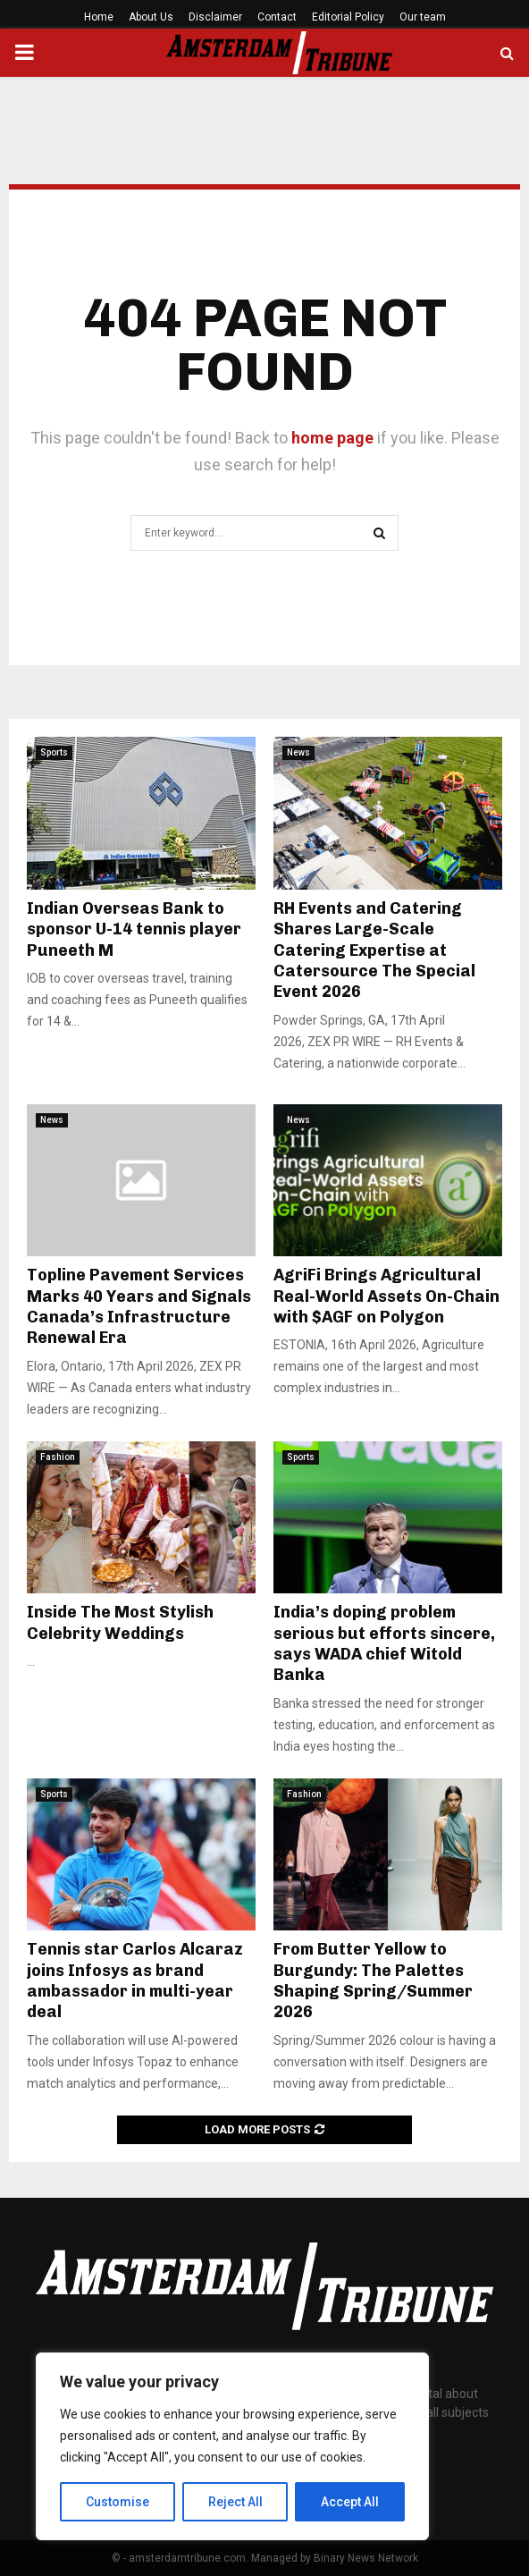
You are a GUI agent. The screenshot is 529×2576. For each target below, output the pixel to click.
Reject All (235, 2502)
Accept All (350, 2502)
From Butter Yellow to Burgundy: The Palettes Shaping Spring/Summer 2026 (373, 1980)
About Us (151, 17)
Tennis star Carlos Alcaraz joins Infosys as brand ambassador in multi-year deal (135, 1980)
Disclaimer (215, 17)
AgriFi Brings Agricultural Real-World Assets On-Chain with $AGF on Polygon (386, 1296)
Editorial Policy (348, 17)
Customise (117, 2502)
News (298, 752)
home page (332, 437)
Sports (54, 752)
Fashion (57, 1457)
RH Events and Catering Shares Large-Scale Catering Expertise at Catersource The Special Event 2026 (374, 950)
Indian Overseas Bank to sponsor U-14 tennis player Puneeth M (134, 929)
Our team (422, 17)
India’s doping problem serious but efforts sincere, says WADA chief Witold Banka (384, 1643)
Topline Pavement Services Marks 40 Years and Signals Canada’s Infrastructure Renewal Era (139, 1306)
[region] (232, 2446)
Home (98, 17)
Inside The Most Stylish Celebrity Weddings (120, 1622)
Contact (277, 17)
